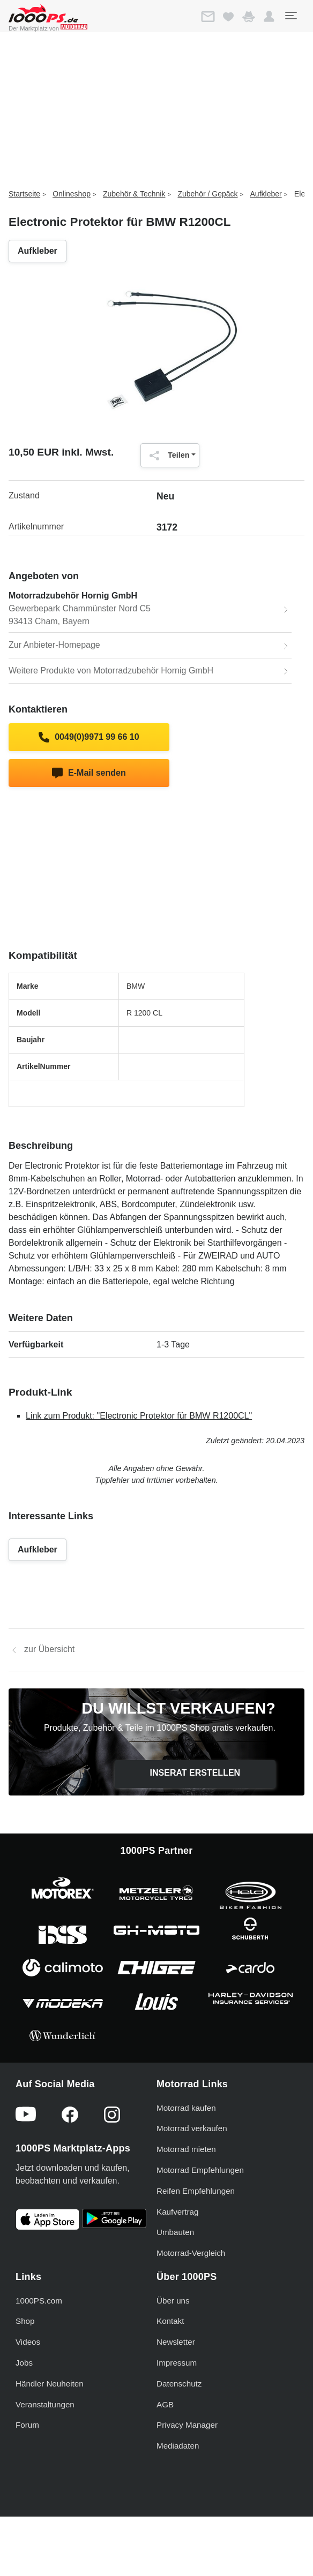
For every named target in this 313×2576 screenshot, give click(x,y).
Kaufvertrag (177, 2211)
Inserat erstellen (195, 1772)
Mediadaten (177, 2445)
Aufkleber (266, 194)
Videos (28, 2341)
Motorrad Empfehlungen (200, 2170)
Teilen (167, 455)
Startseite (24, 194)
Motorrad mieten (186, 2149)
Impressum (176, 2362)
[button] (269, 17)
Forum (27, 2424)
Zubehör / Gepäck (207, 194)
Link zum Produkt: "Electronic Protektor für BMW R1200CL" (139, 1415)
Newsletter (175, 2341)
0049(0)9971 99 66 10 (89, 737)
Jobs (24, 2362)
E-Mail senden (88, 773)
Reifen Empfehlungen (195, 2190)
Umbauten (175, 2232)
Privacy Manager (187, 2424)
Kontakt (170, 2320)
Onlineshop (72, 194)
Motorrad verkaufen (191, 2128)
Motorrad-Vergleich (190, 2252)
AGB (165, 2404)
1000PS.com (39, 2300)
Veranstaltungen (45, 2404)
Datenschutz (179, 2383)
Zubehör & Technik (134, 194)
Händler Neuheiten (50, 2383)
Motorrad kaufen (186, 2107)
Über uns (173, 2300)
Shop (25, 2320)
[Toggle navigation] (290, 15)
